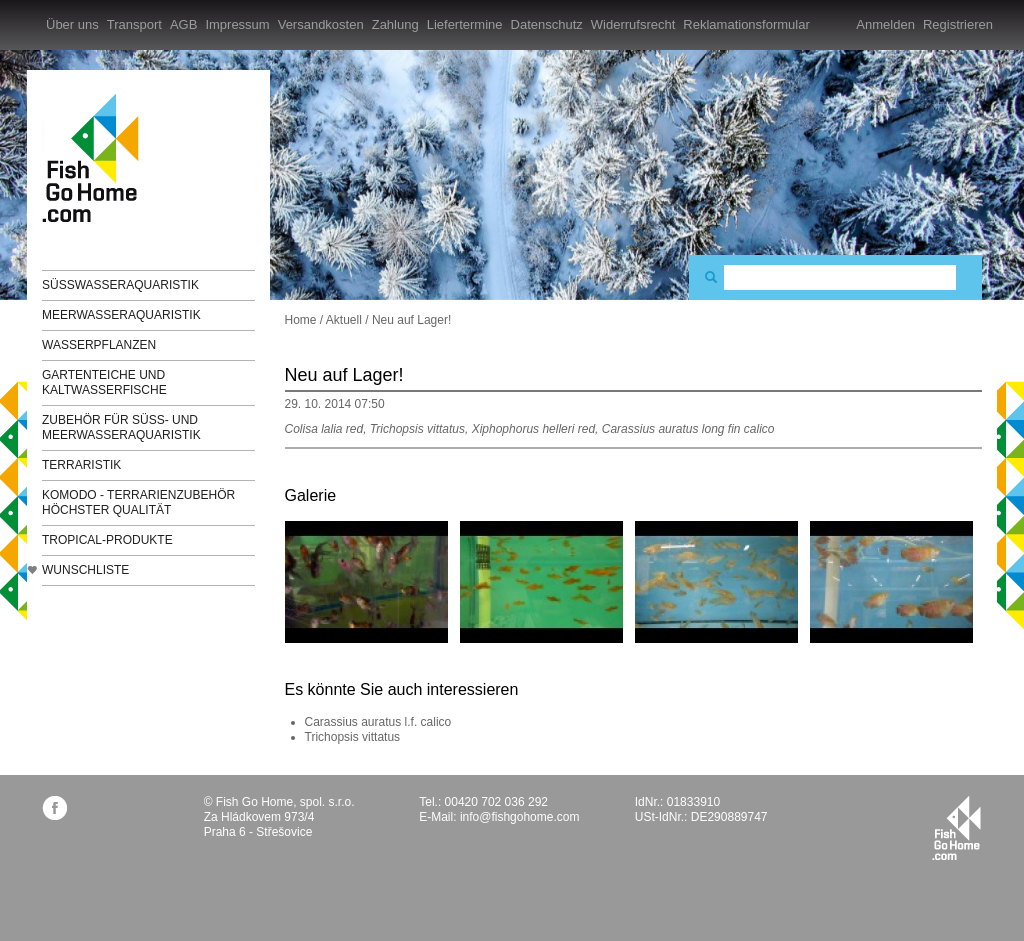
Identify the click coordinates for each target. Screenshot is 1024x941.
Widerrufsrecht (633, 24)
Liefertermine (465, 24)
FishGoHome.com (97, 157)
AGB (183, 24)
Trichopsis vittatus (353, 737)
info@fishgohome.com (520, 817)
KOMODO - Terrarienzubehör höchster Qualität (138, 502)
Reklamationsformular (746, 24)
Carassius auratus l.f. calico (378, 722)
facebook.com (54, 807)
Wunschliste (85, 570)
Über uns (72, 24)
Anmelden (885, 24)
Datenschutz (547, 24)
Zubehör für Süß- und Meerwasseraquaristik (121, 427)
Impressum (237, 24)
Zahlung (395, 24)
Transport (134, 24)
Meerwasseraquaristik (121, 315)
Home (301, 320)
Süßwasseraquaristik (120, 285)
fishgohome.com (956, 828)
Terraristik (81, 465)
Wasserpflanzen (99, 345)
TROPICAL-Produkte (107, 540)
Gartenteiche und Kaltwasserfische (104, 382)
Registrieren (958, 24)
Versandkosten (321, 24)
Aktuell (344, 320)
